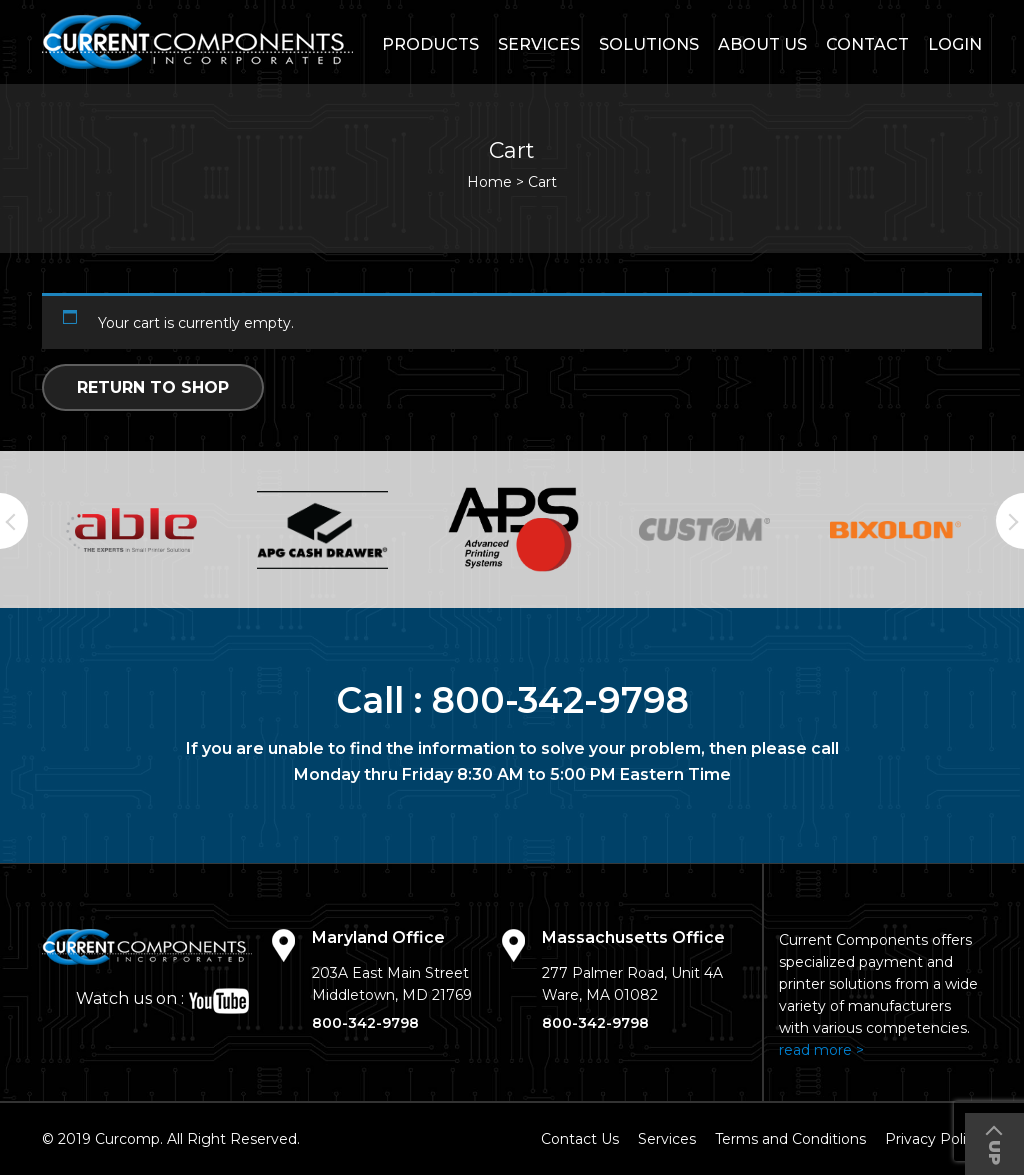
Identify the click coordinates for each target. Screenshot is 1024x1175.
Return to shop (153, 387)
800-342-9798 (560, 700)
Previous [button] (14, 521)
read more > (821, 1050)
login (955, 44)
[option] (131, 530)
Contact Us (580, 1139)
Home (489, 182)
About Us (762, 44)
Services (539, 44)
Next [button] (1010, 521)
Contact (867, 44)
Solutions (649, 44)
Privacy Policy (933, 1139)
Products (430, 44)
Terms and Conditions (790, 1139)
